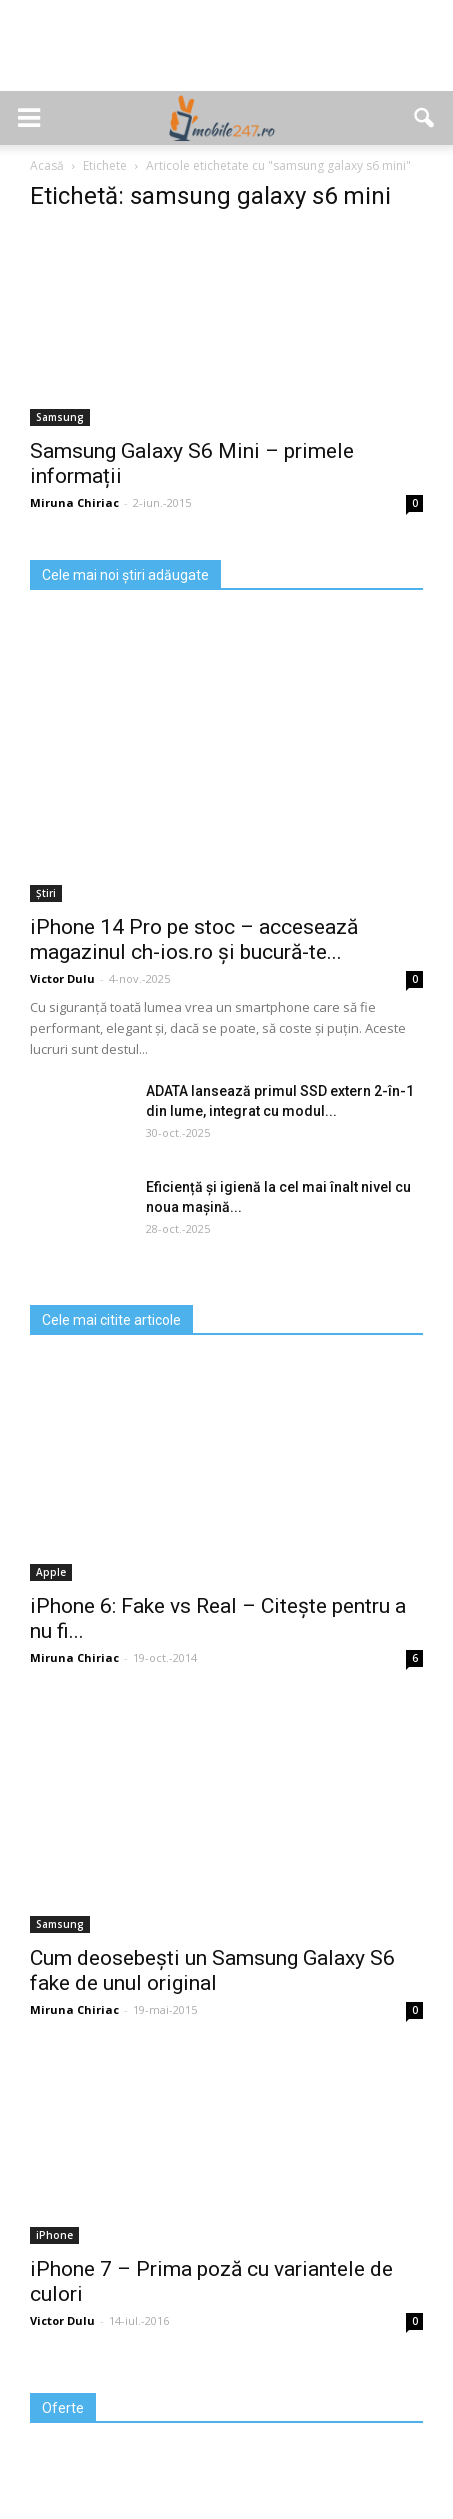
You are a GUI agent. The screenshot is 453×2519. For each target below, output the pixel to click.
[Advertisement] (227, 56)
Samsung (60, 417)
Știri (46, 893)
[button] (425, 118)
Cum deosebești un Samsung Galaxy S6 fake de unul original (212, 1970)
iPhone (54, 2235)
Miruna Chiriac (74, 502)
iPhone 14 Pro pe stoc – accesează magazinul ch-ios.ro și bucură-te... (194, 939)
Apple (51, 1572)
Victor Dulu (62, 978)
